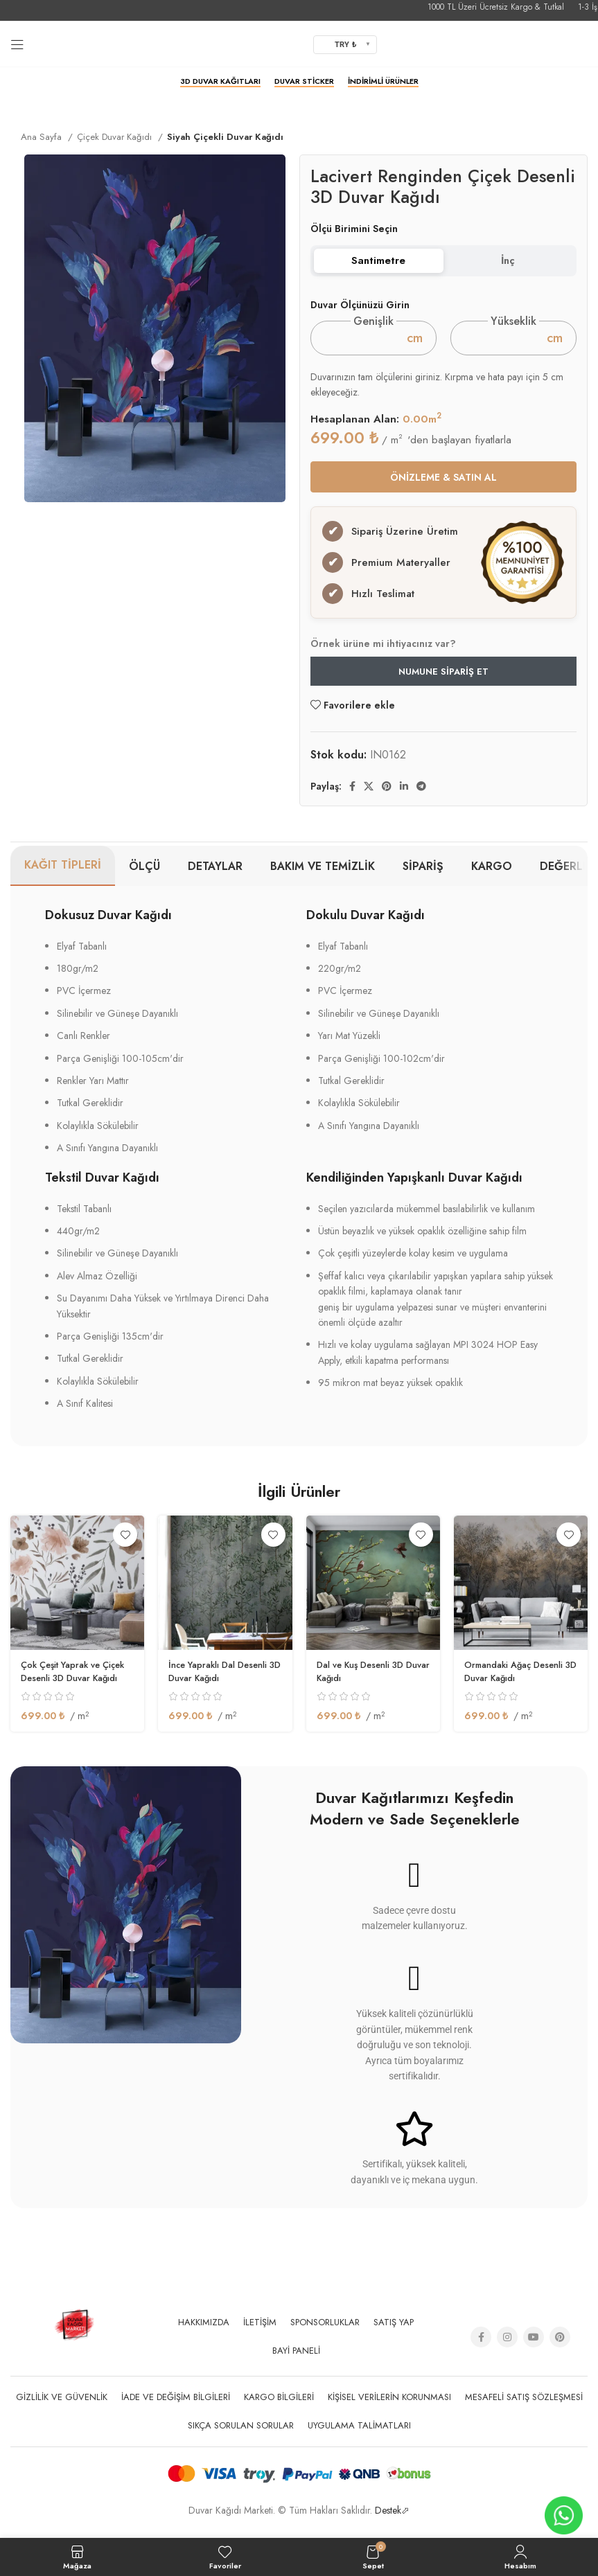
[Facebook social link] (352, 799)
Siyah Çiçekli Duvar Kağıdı (225, 136)
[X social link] (369, 799)
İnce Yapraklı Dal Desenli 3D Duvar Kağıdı (223, 1684)
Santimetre (378, 260)
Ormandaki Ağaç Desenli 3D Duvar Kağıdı (519, 1684)
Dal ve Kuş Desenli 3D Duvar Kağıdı (365, 1684)
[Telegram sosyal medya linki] (421, 799)
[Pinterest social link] (387, 799)
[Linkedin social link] (404, 799)
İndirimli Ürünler (383, 82)
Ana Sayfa (42, 136)
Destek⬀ (392, 2523)
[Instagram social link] (507, 2349)
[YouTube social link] (533, 2349)
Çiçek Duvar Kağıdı (116, 136)
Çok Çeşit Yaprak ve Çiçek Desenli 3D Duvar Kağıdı (73, 1690)
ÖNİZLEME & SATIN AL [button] (443, 477)
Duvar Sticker (304, 82)
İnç (508, 260)
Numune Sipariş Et (443, 684)
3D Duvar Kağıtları (220, 82)
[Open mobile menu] (17, 44)
